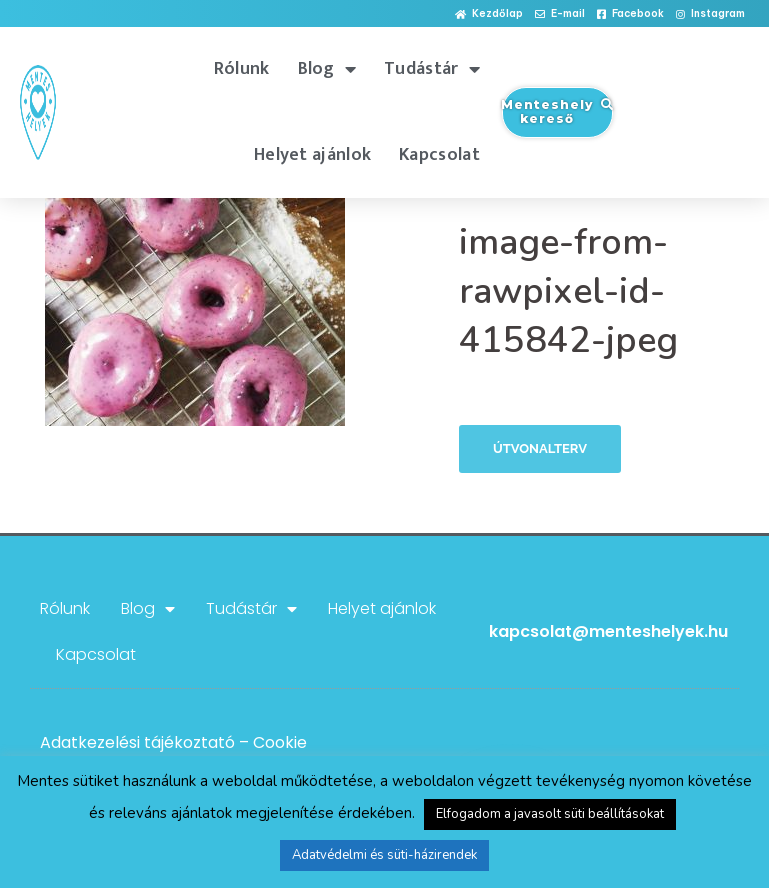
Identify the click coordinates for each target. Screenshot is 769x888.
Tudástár (432, 69)
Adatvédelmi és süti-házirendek (384, 855)
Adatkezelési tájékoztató (137, 742)
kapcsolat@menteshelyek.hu (608, 631)
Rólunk (242, 69)
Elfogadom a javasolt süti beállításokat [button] (550, 814)
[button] (489, 14)
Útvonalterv (540, 448)
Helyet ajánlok (312, 155)
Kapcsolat (439, 155)
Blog (327, 69)
